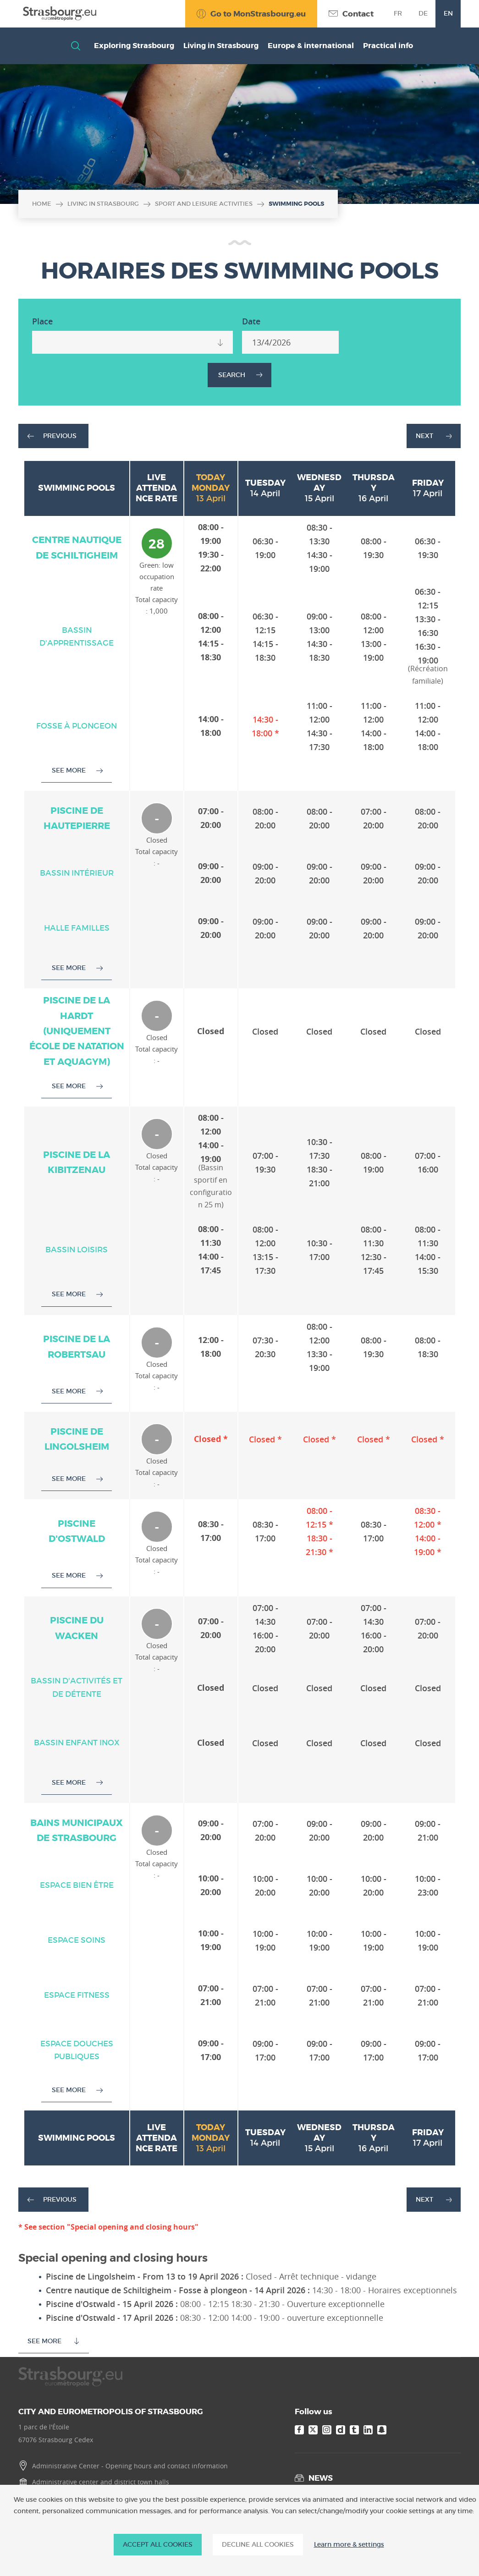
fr (398, 13)
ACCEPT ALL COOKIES (158, 2544)
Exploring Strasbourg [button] (134, 45)
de (423, 13)
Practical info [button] (388, 45)
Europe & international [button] (311, 45)
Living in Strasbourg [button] (221, 45)
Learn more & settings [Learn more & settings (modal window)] (349, 2545)
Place (42, 321)
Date (251, 321)
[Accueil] (57, 13)
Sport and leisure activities (204, 204)
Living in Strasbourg (103, 204)
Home (41, 204)
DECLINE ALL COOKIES (258, 2544)
